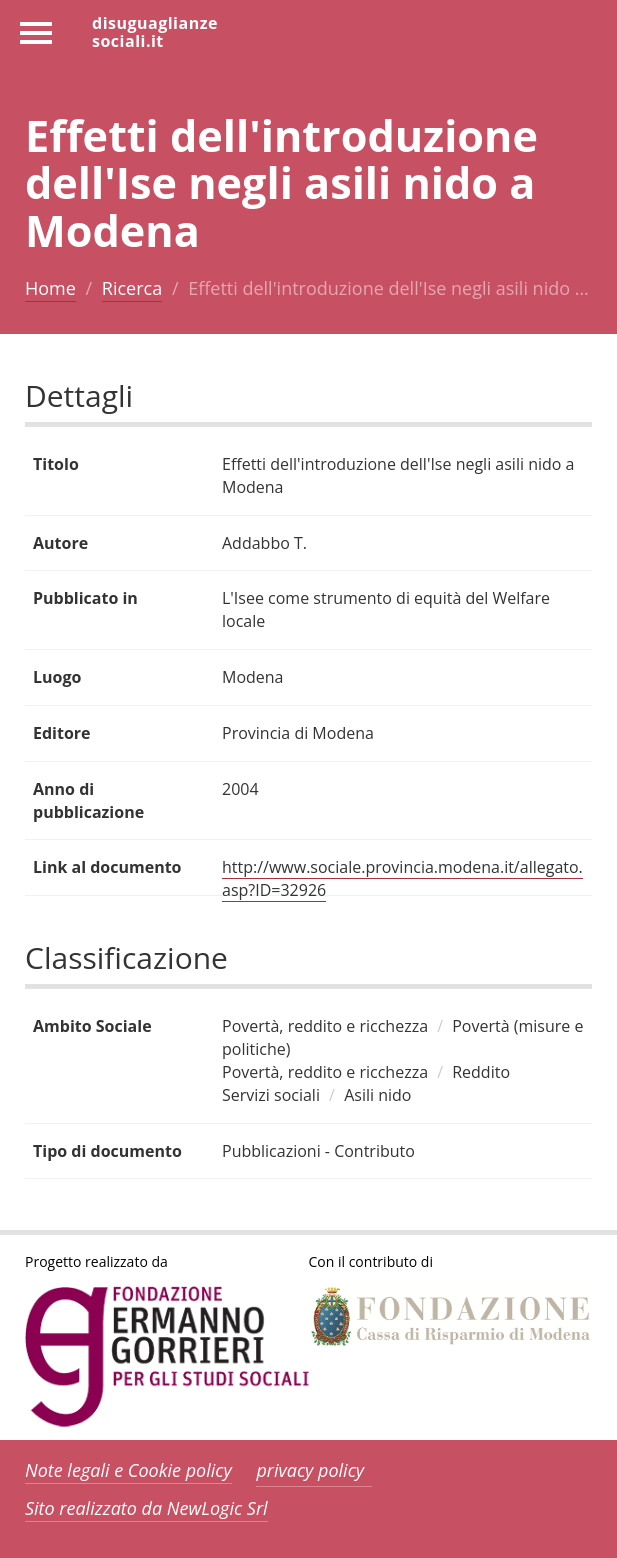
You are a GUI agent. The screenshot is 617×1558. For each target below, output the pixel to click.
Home (50, 288)
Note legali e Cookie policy (128, 1470)
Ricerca (132, 288)
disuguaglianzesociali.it (155, 31)
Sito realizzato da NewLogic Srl (146, 1508)
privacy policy (310, 1470)
